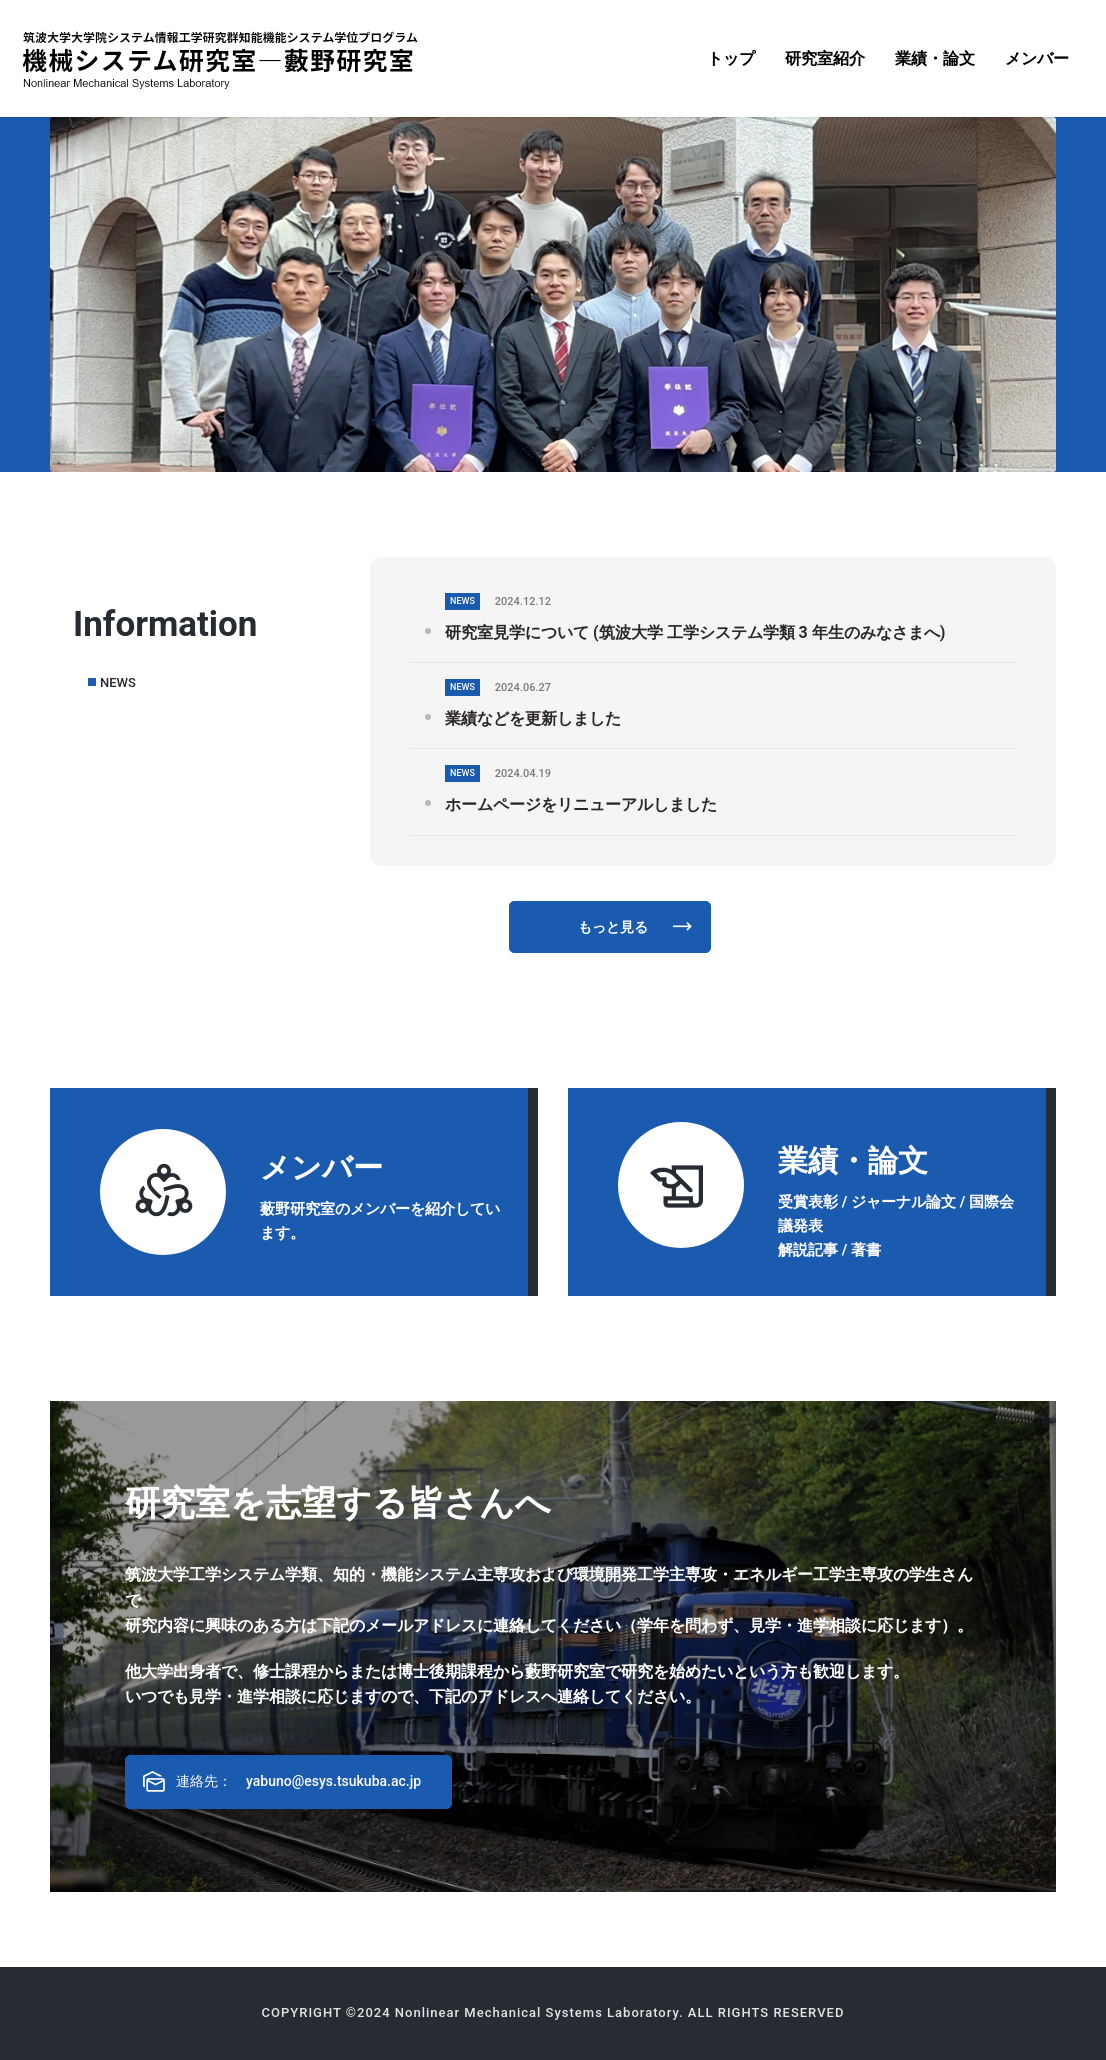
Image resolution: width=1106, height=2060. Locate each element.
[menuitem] (731, 58)
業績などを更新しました (533, 718)
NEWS (118, 682)
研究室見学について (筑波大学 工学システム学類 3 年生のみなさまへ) (695, 632)
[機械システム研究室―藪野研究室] (220, 59)
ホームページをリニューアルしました (581, 804)
